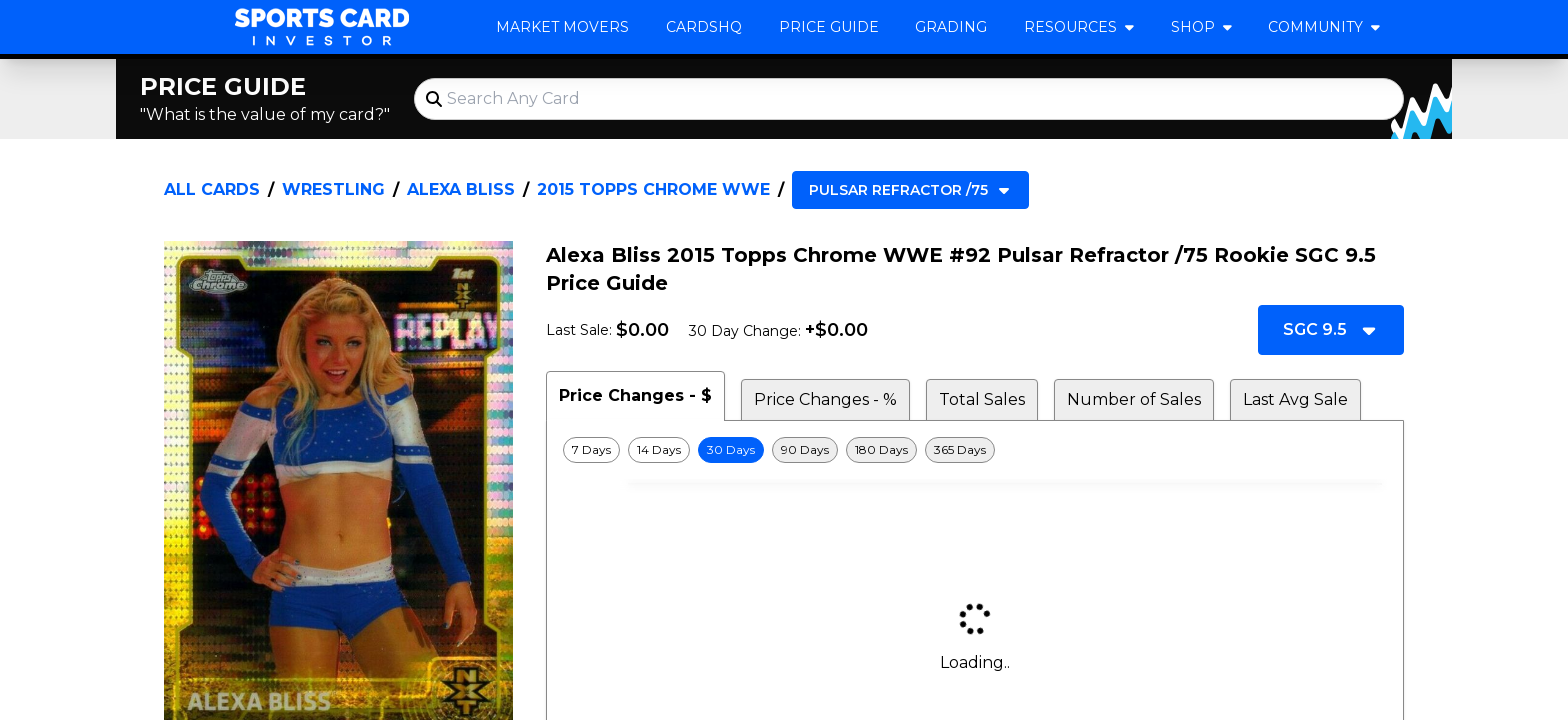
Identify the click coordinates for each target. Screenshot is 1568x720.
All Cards (212, 189)
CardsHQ (704, 27)
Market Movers (562, 27)
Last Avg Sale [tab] (1295, 399)
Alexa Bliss (461, 189)
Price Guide (829, 27)
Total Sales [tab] (982, 399)
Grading (951, 27)
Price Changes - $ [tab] (635, 395)
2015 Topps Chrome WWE (653, 189)
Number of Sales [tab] (1134, 399)
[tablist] (975, 396)
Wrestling (333, 189)
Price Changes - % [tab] (825, 399)
